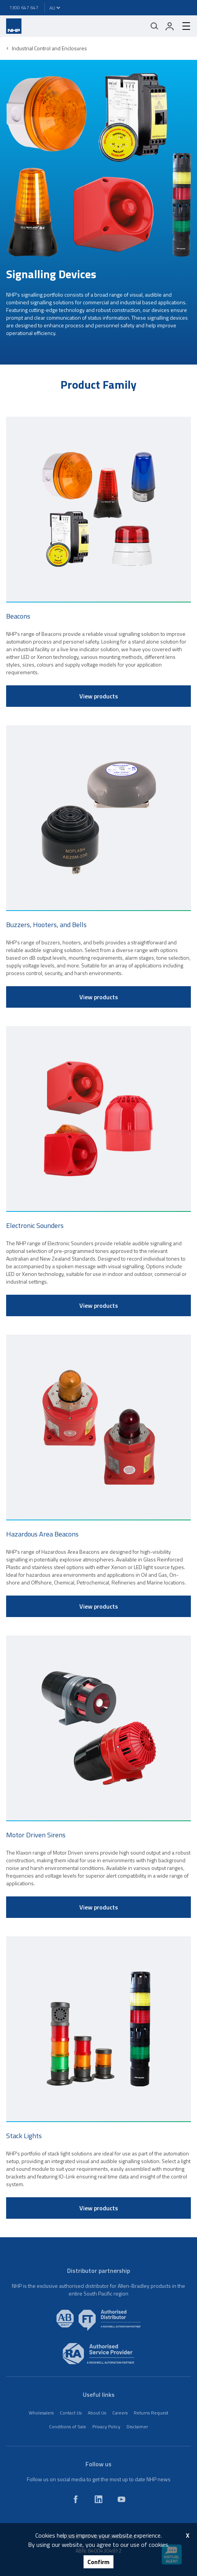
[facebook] (75, 2499)
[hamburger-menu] (183, 26)
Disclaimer (137, 2426)
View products (98, 696)
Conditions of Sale (67, 2426)
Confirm (98, 2561)
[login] (170, 26)
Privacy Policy (106, 2426)
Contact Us (71, 2412)
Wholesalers (41, 2412)
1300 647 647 (23, 7)
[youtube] (121, 2499)
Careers (120, 2412)
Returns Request (151, 2412)
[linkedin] (98, 2499)
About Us (97, 2412)
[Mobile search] (154, 26)
